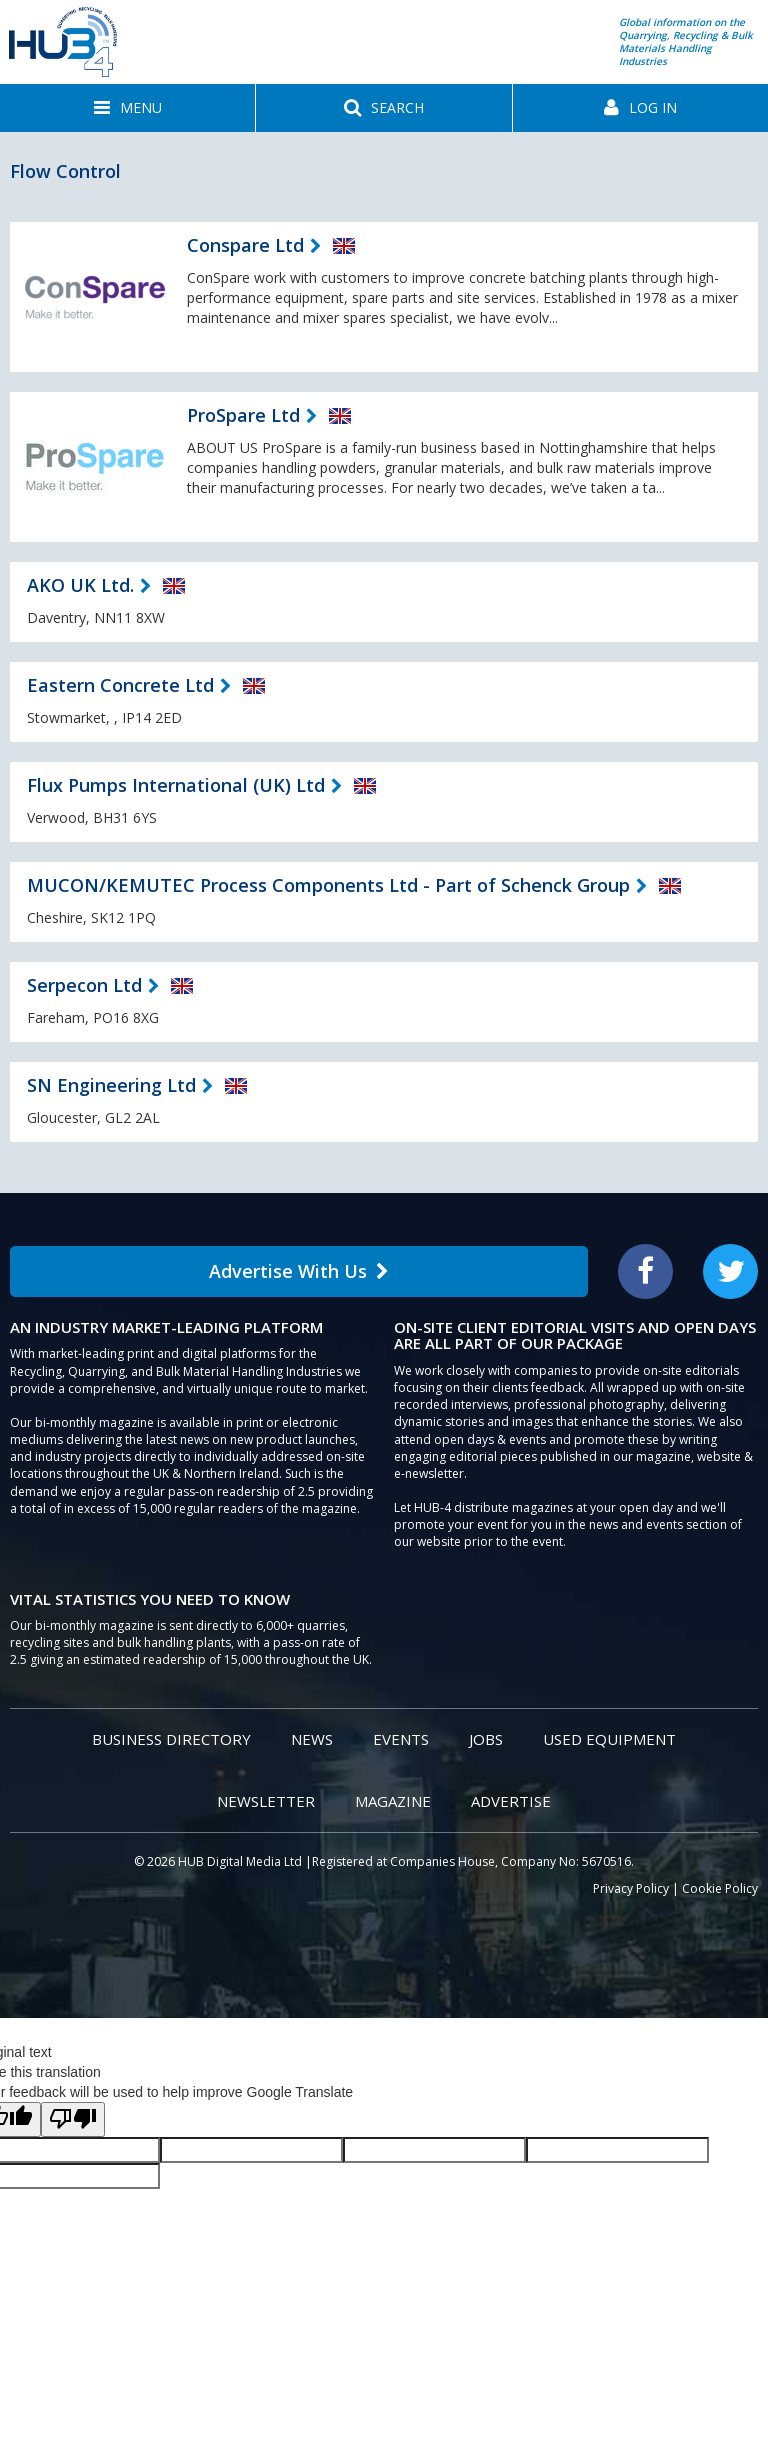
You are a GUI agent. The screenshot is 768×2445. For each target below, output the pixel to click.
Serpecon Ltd (84, 985)
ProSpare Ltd (243, 415)
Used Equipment (609, 1739)
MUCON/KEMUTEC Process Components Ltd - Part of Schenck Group (328, 885)
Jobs (486, 1739)
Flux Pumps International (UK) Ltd (176, 785)
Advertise (511, 1801)
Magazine (393, 1801)
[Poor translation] (73, 2119)
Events (401, 1739)
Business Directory (171, 1739)
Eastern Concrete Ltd (120, 685)
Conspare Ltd (245, 245)
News (312, 1739)
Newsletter (266, 1801)
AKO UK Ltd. (80, 585)
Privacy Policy (631, 1888)
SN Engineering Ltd (111, 1085)
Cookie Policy (720, 1888)
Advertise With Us (299, 1271)
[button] (127, 108)
